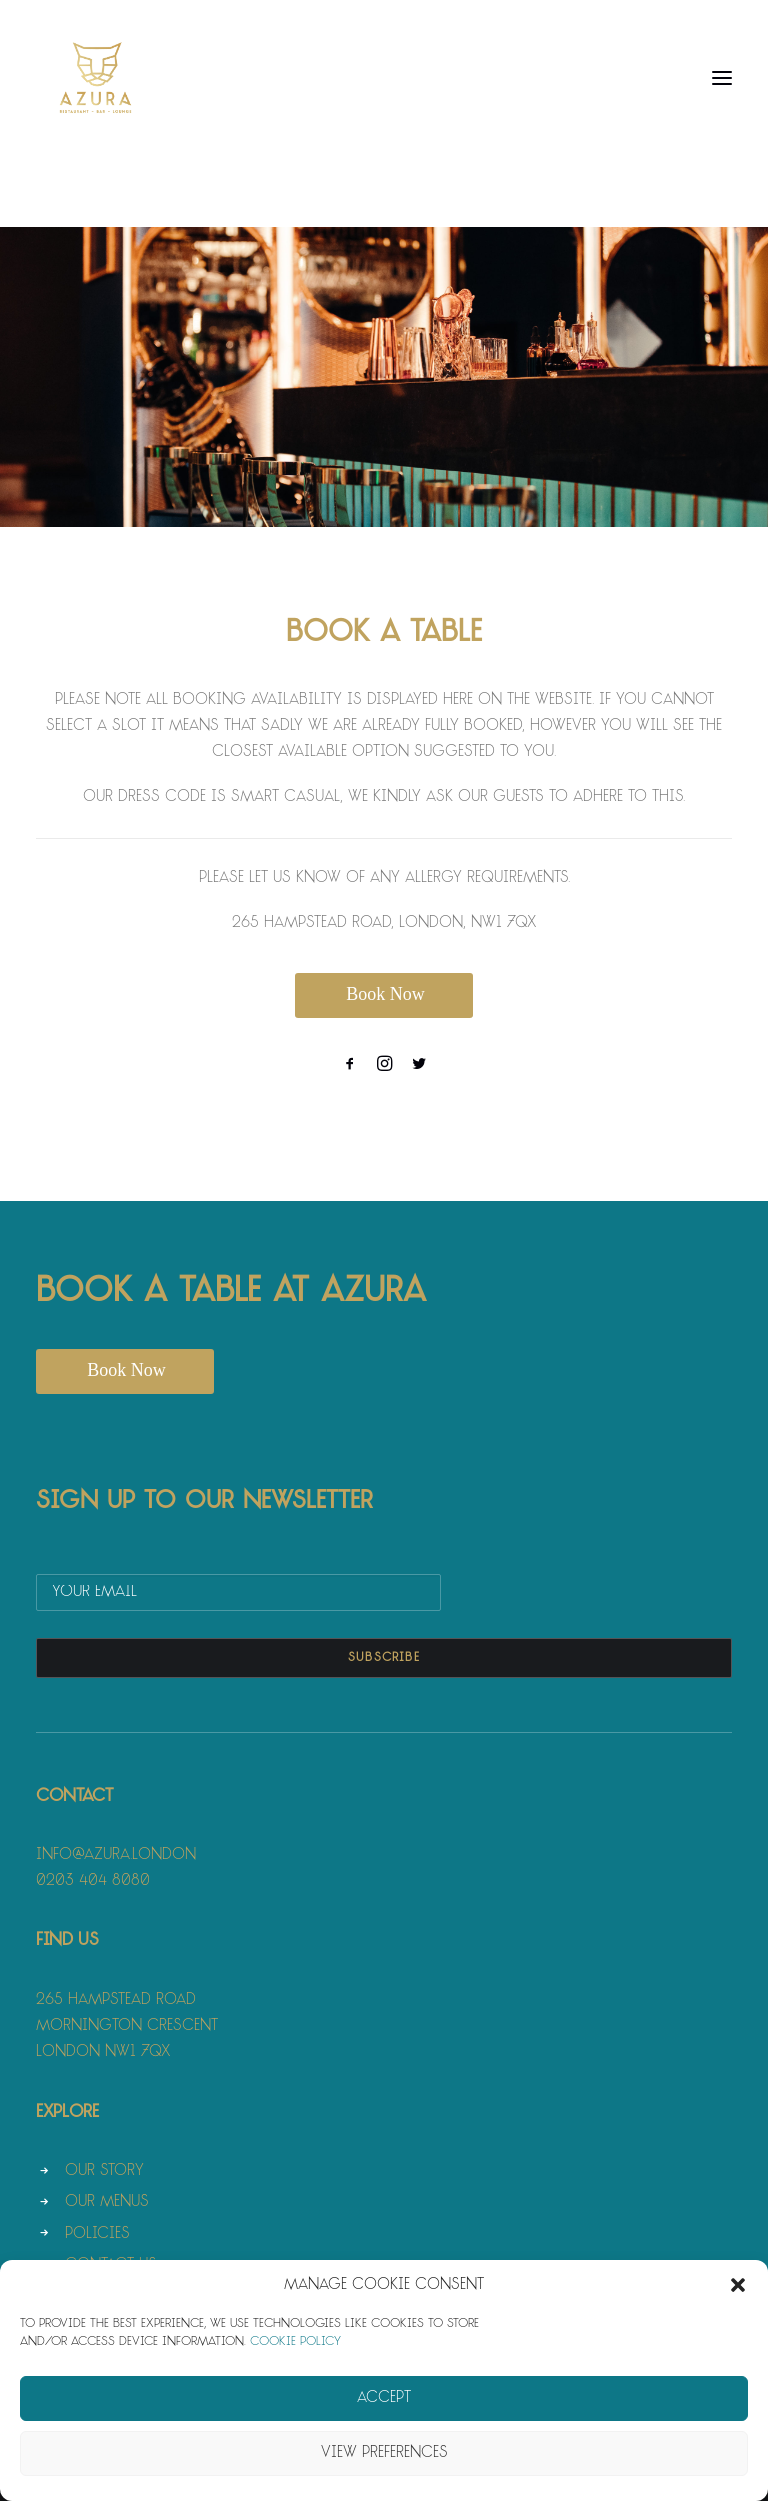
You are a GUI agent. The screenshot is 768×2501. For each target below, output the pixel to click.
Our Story (104, 2171)
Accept (384, 2398)
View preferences (384, 2453)
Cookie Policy (295, 2342)
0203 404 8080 (93, 1881)
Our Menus (107, 2202)
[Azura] (96, 78)
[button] (738, 2285)
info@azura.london (116, 1855)
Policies (97, 2234)
